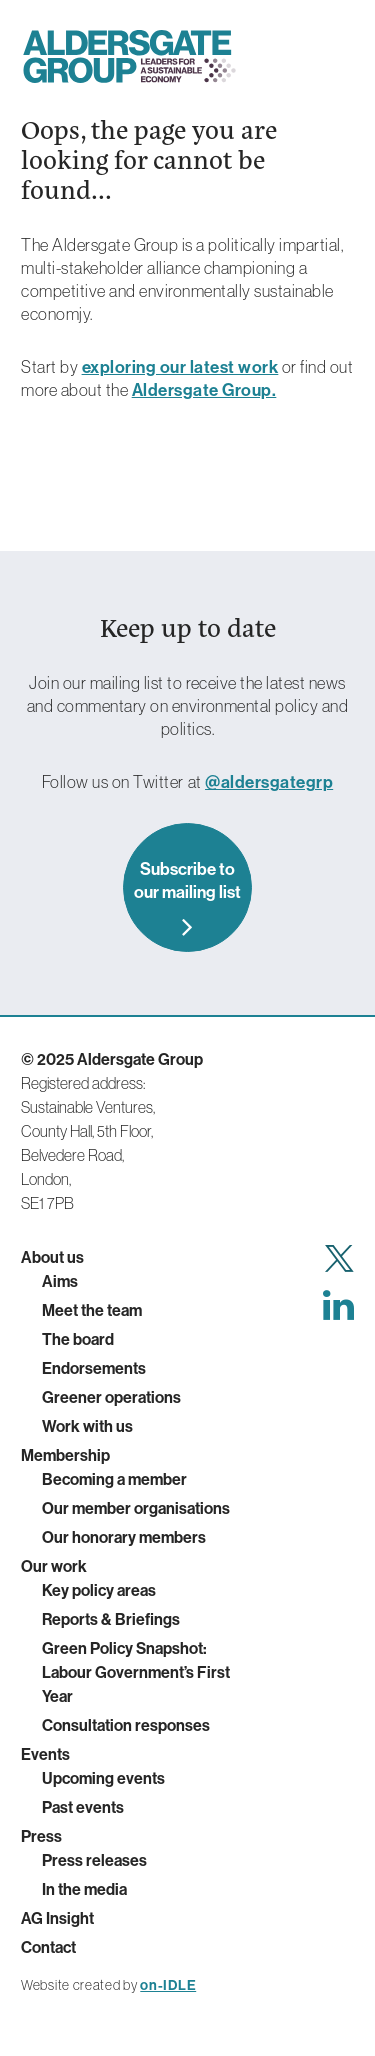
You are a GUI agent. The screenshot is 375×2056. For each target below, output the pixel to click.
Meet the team (92, 1310)
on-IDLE (168, 1985)
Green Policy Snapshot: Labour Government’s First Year (136, 1672)
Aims (60, 1281)
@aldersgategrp (269, 781)
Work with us (87, 1426)
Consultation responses (126, 1725)
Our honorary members (124, 1537)
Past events (83, 1807)
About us (52, 1257)
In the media (84, 1889)
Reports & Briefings (111, 1619)
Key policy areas (99, 1590)
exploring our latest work (180, 366)
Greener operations (111, 1397)
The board (78, 1339)
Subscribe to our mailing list (187, 880)
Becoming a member (114, 1479)
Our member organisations (136, 1508)
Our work (54, 1566)
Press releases (94, 1860)
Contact (48, 1947)
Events (45, 1754)
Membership (65, 1455)
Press (41, 1836)
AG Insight (57, 1918)
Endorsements (94, 1368)
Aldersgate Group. (204, 389)
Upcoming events (103, 1778)
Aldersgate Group (129, 56)
